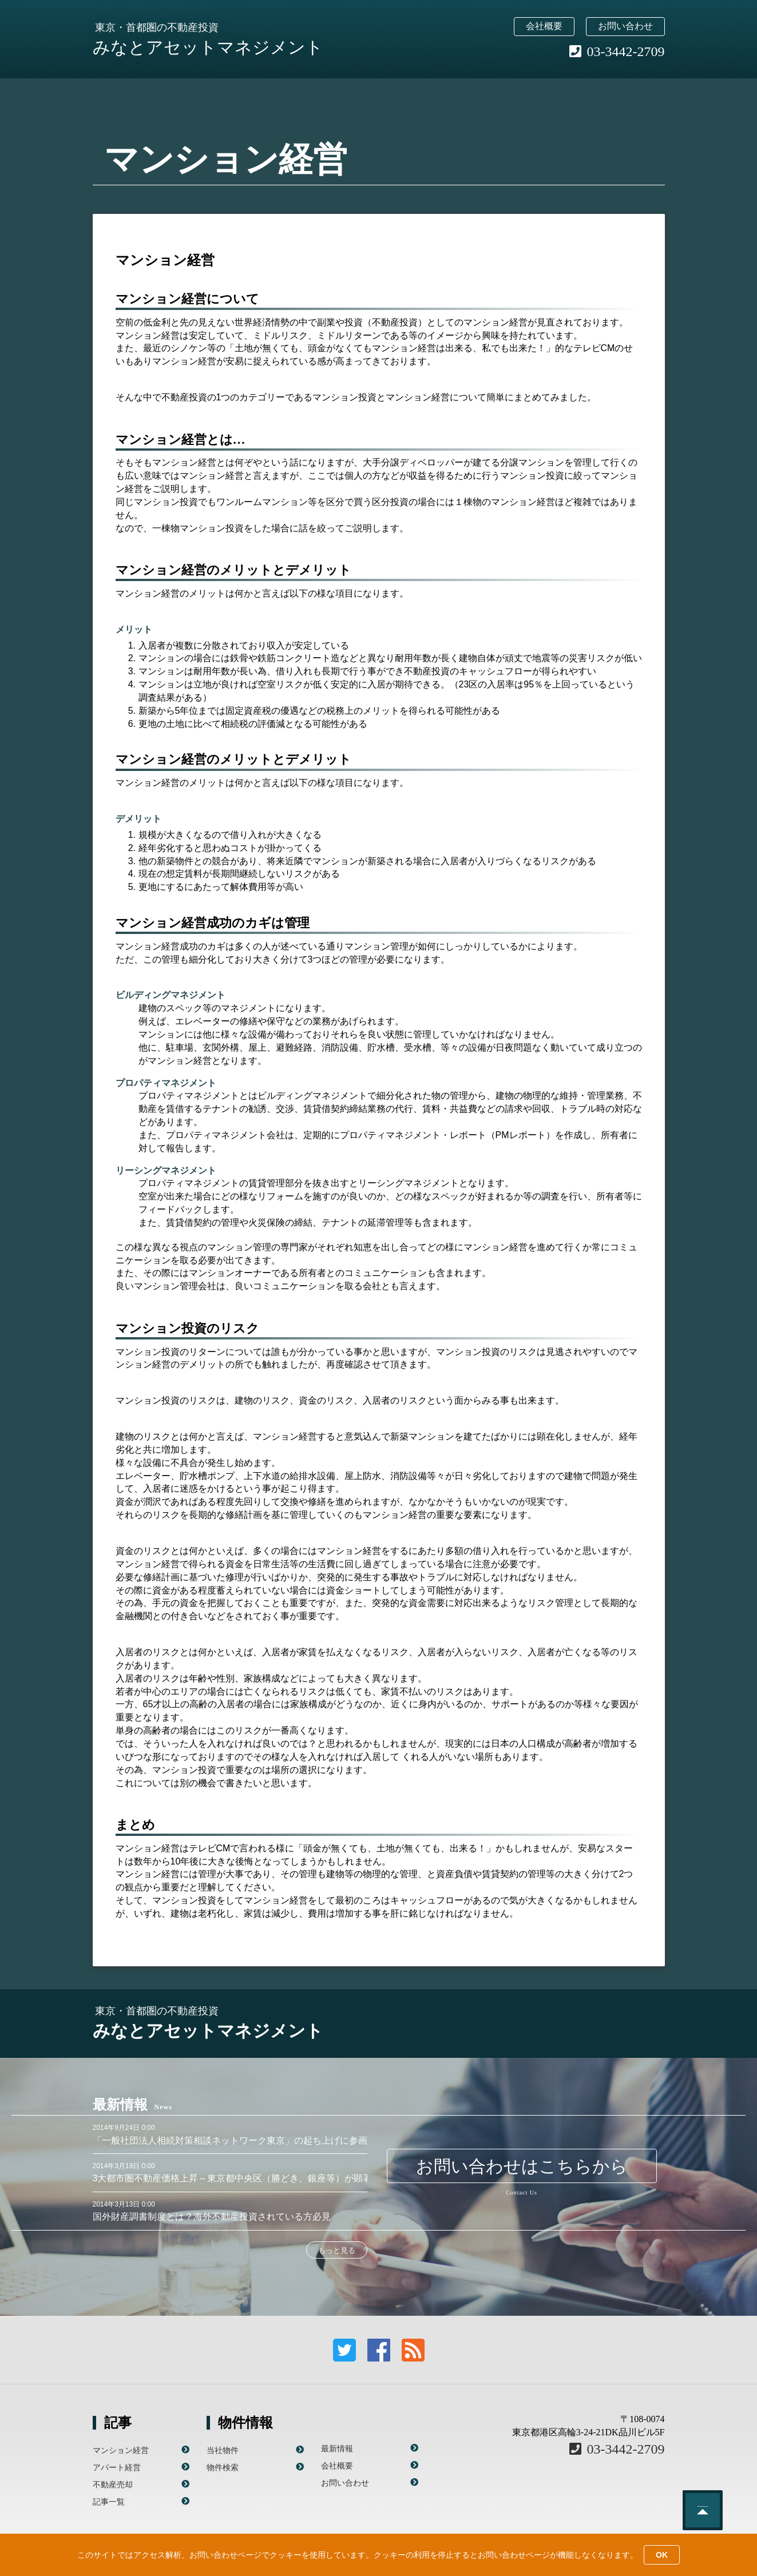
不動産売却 (113, 2484)
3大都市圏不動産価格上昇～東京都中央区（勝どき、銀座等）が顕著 (232, 2178)
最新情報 (337, 2448)
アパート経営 (117, 2467)
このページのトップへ (703, 2510)
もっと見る (336, 2250)
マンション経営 (121, 2450)
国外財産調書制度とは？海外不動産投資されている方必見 (212, 2216)
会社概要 (544, 26)
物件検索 (223, 2467)
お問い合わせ (625, 26)
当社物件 (223, 2450)
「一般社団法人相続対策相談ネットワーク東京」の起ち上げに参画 (230, 2140)
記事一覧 (109, 2501)
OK (662, 2554)
